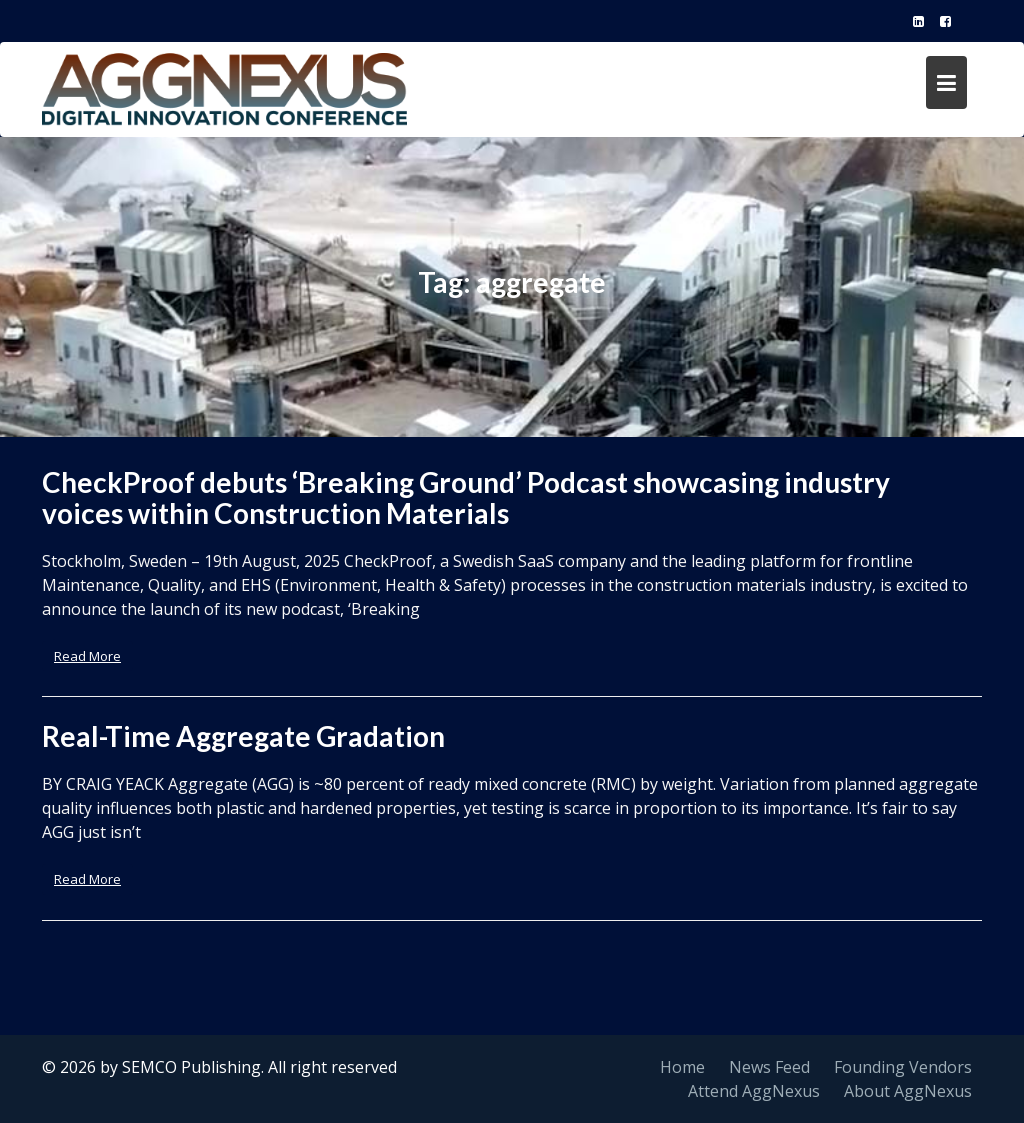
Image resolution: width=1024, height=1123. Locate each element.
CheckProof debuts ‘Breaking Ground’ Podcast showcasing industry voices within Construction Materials (466, 497)
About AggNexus (908, 1091)
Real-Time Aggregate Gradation (243, 736)
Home (682, 1067)
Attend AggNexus (754, 1091)
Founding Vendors (903, 1067)
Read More (87, 656)
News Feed (769, 1067)
